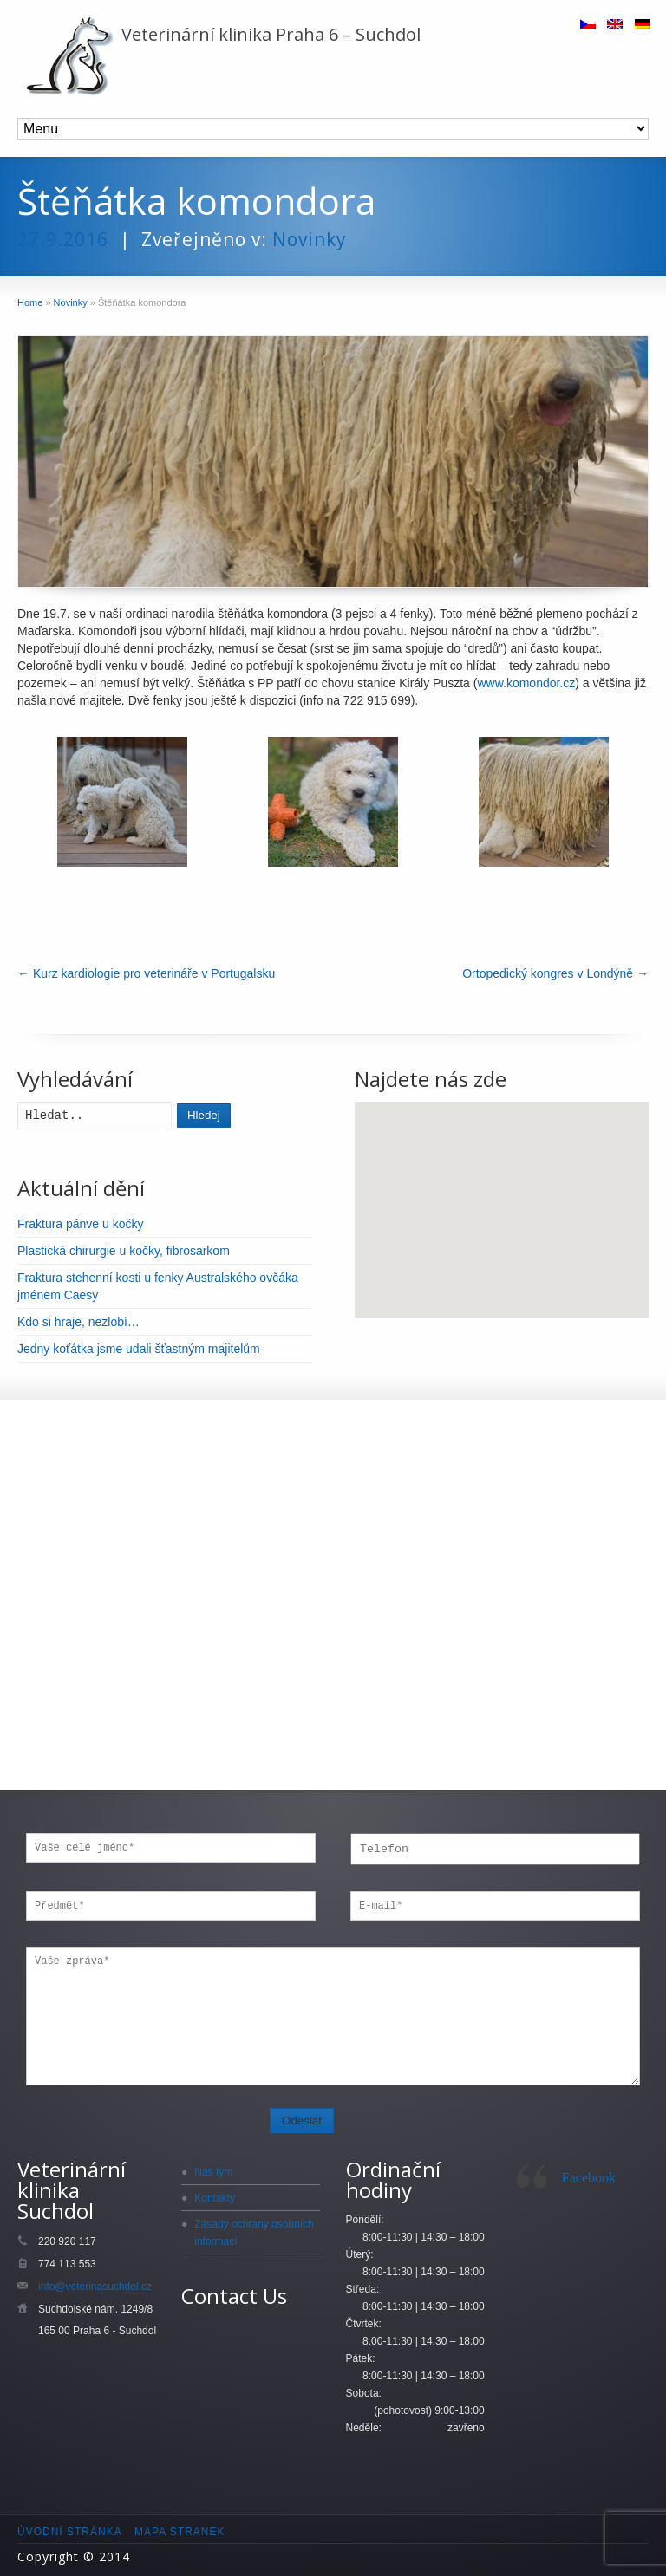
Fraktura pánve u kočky (80, 1224)
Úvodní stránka (69, 2532)
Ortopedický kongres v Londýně (555, 973)
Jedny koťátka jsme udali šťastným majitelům (138, 1349)
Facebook (589, 2177)
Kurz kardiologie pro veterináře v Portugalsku (146, 973)
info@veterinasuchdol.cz (95, 2286)
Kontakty (214, 2198)
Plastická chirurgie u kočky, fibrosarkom (123, 1251)
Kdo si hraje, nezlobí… (78, 1322)
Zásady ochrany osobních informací (253, 2232)
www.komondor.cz (526, 683)
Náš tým (213, 2172)
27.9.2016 (62, 239)
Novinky (309, 239)
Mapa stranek (179, 2532)
